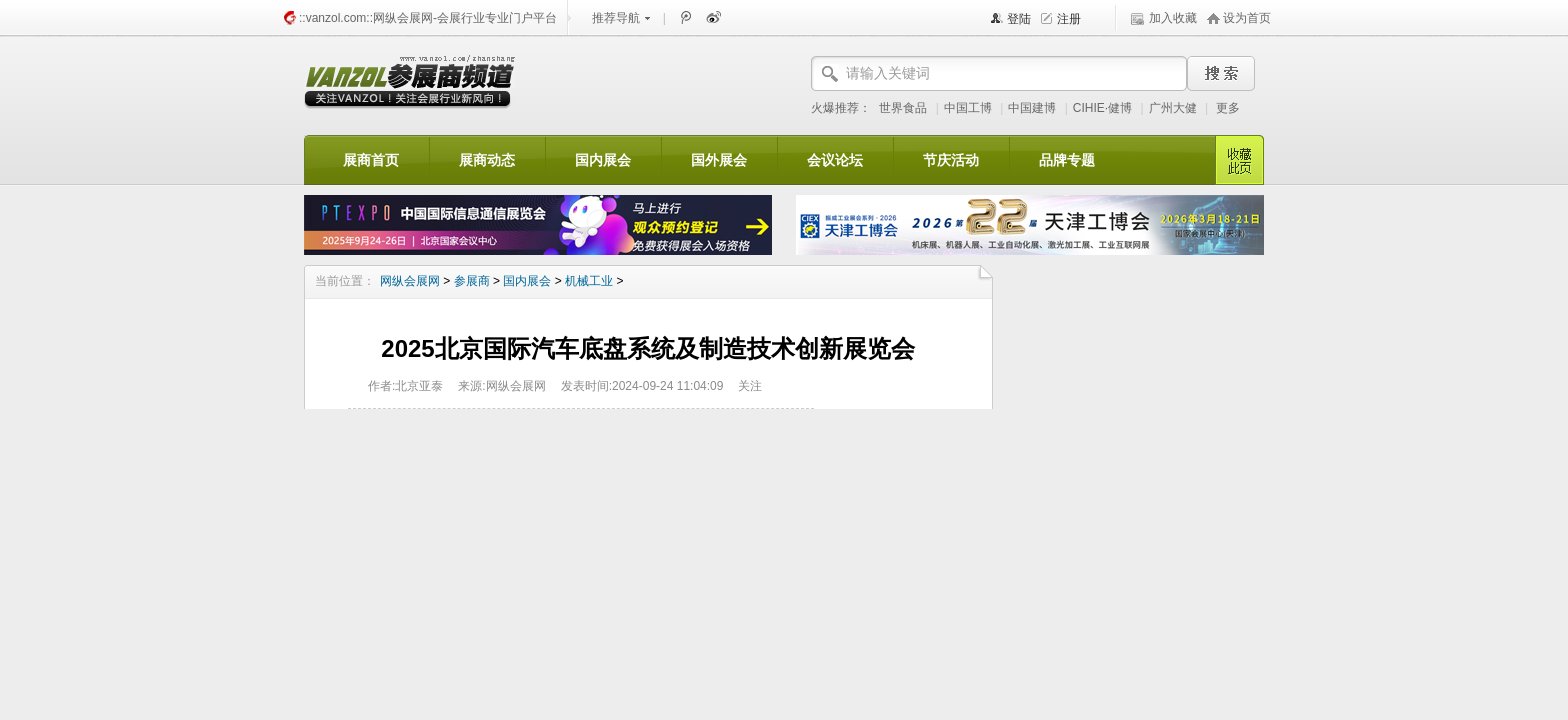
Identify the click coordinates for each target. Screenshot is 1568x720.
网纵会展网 (410, 281)
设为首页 (1247, 18)
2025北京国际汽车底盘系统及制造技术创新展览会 (647, 348)
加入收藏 (1173, 18)
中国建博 (1032, 108)
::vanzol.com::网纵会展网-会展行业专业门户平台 (428, 18)
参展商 (472, 281)
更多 (1228, 108)
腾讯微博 (685, 17)
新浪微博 (712, 17)
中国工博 (968, 108)
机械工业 (589, 281)
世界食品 (903, 108)
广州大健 (1173, 108)
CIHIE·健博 (1102, 108)
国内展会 (527, 281)
